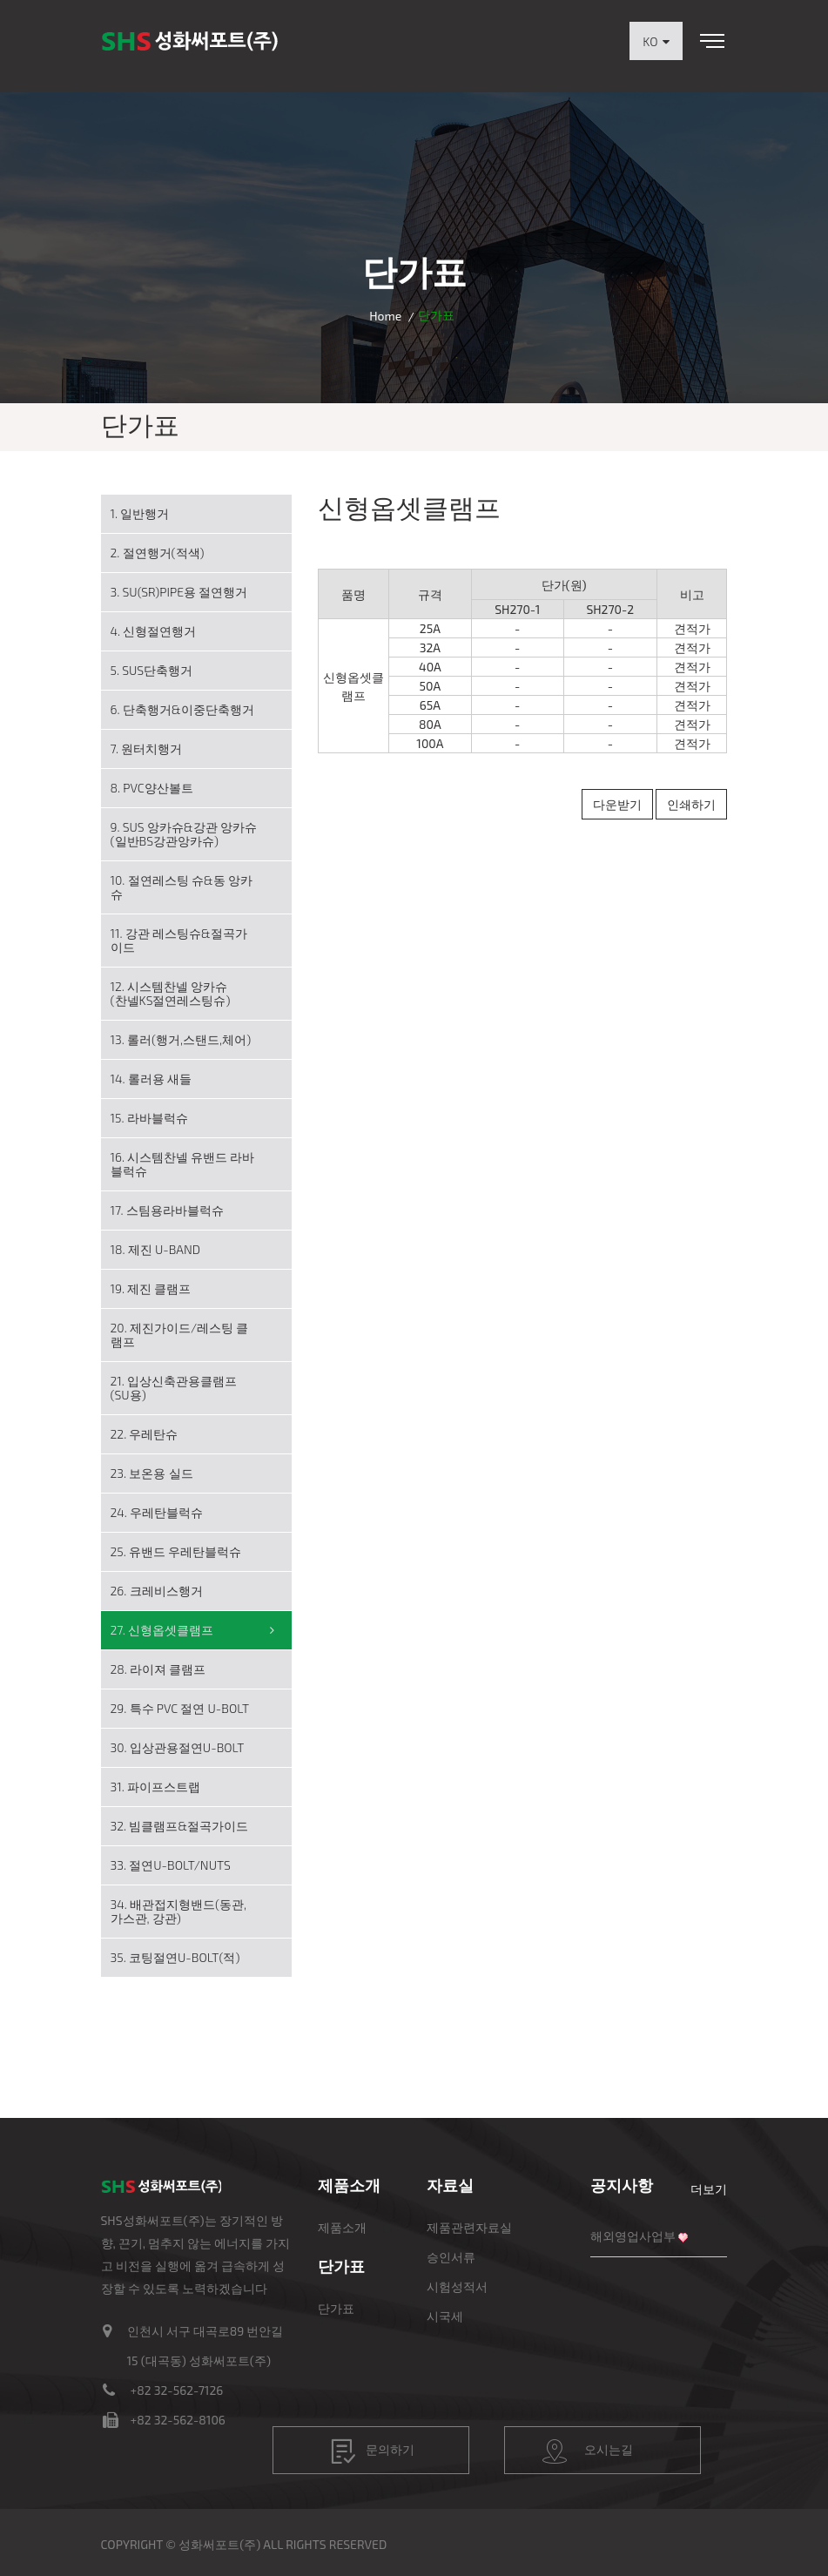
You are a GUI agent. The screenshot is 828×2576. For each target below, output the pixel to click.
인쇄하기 (691, 804)
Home (385, 315)
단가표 (336, 2308)
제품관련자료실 (469, 2227)
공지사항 (621, 2185)
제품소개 (342, 2227)
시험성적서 (457, 2286)
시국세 (445, 2316)
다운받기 (617, 804)
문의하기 (372, 2451)
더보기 (708, 2189)
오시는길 (587, 2451)
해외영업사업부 (633, 2236)
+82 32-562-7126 (177, 2390)
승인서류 (451, 2256)
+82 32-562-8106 (178, 2419)
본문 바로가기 (0, 0)
